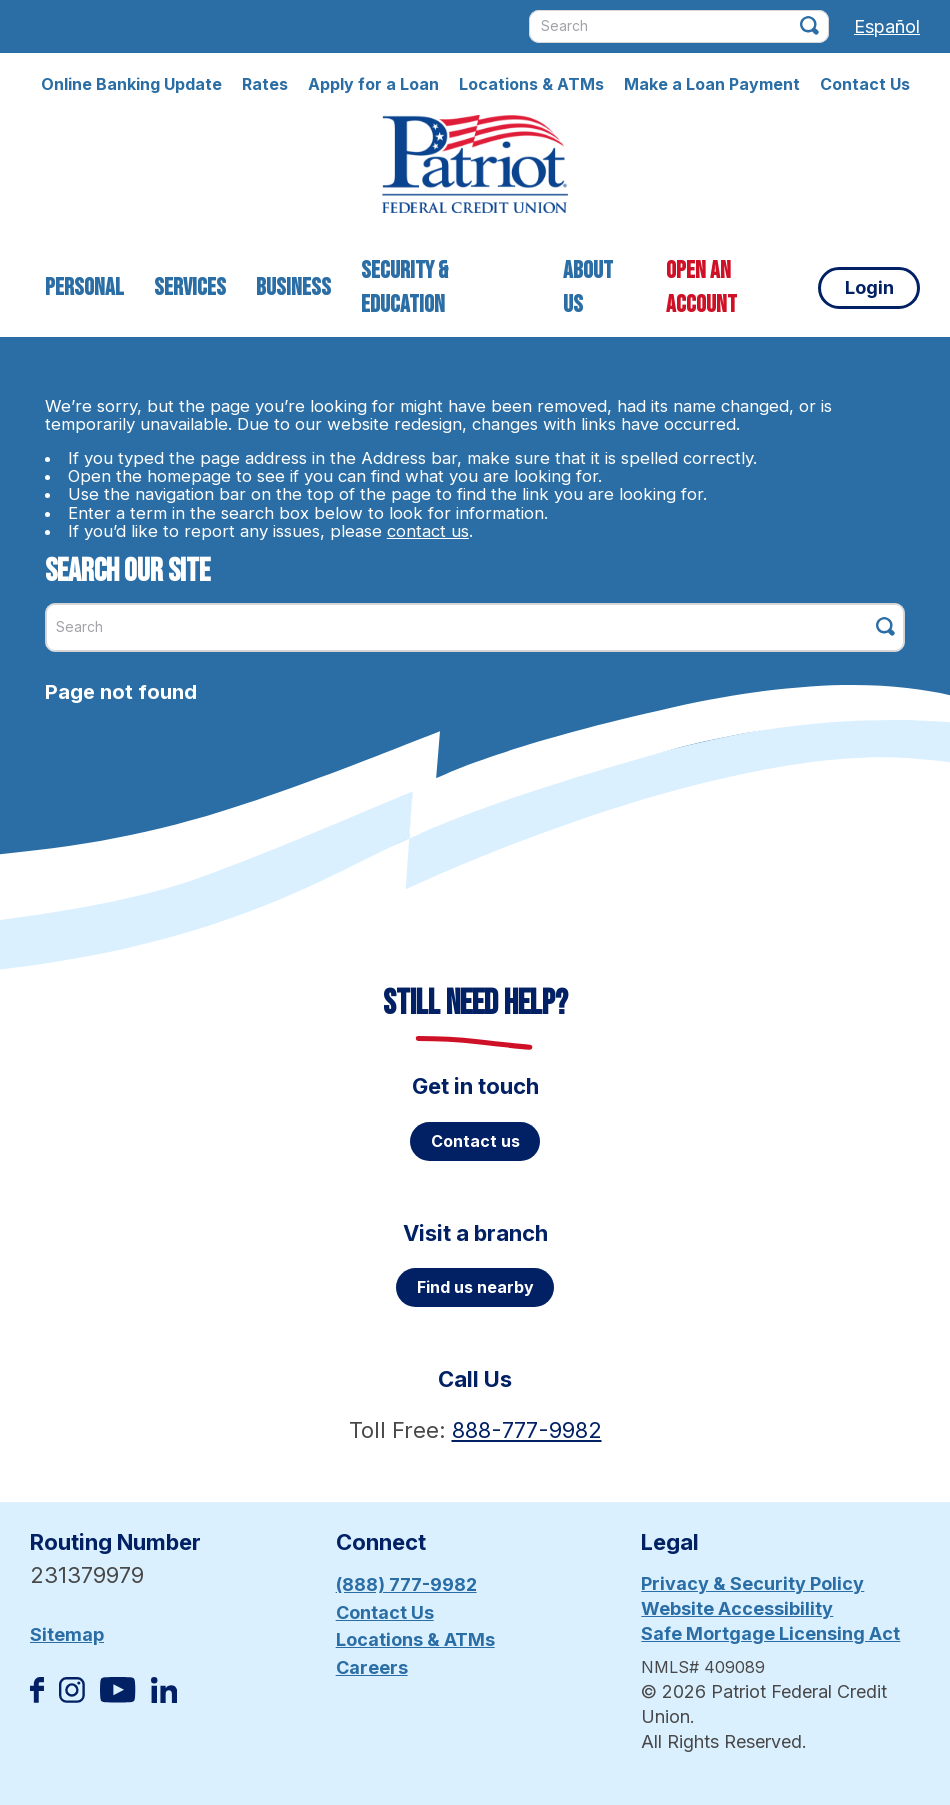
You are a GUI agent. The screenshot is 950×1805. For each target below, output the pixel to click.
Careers (372, 1667)
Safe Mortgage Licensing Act (770, 1633)
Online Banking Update (131, 84)
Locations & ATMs (531, 84)
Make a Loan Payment (712, 84)
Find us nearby (475, 1287)
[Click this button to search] (809, 25)
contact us (428, 531)
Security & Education (404, 287)
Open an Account (701, 287)
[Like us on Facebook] (37, 1696)
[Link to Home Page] (475, 167)
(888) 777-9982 (406, 1584)
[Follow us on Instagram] (72, 1696)
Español (887, 26)
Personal (84, 287)
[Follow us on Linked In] (164, 1696)
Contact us (475, 1141)
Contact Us (865, 84)
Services (190, 287)
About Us (588, 287)
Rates (265, 84)
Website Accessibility (737, 1608)
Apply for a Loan (373, 84)
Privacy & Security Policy (752, 1583)
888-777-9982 (527, 1430)
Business (293, 287)
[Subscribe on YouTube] (117, 1696)
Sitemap (67, 1634)
